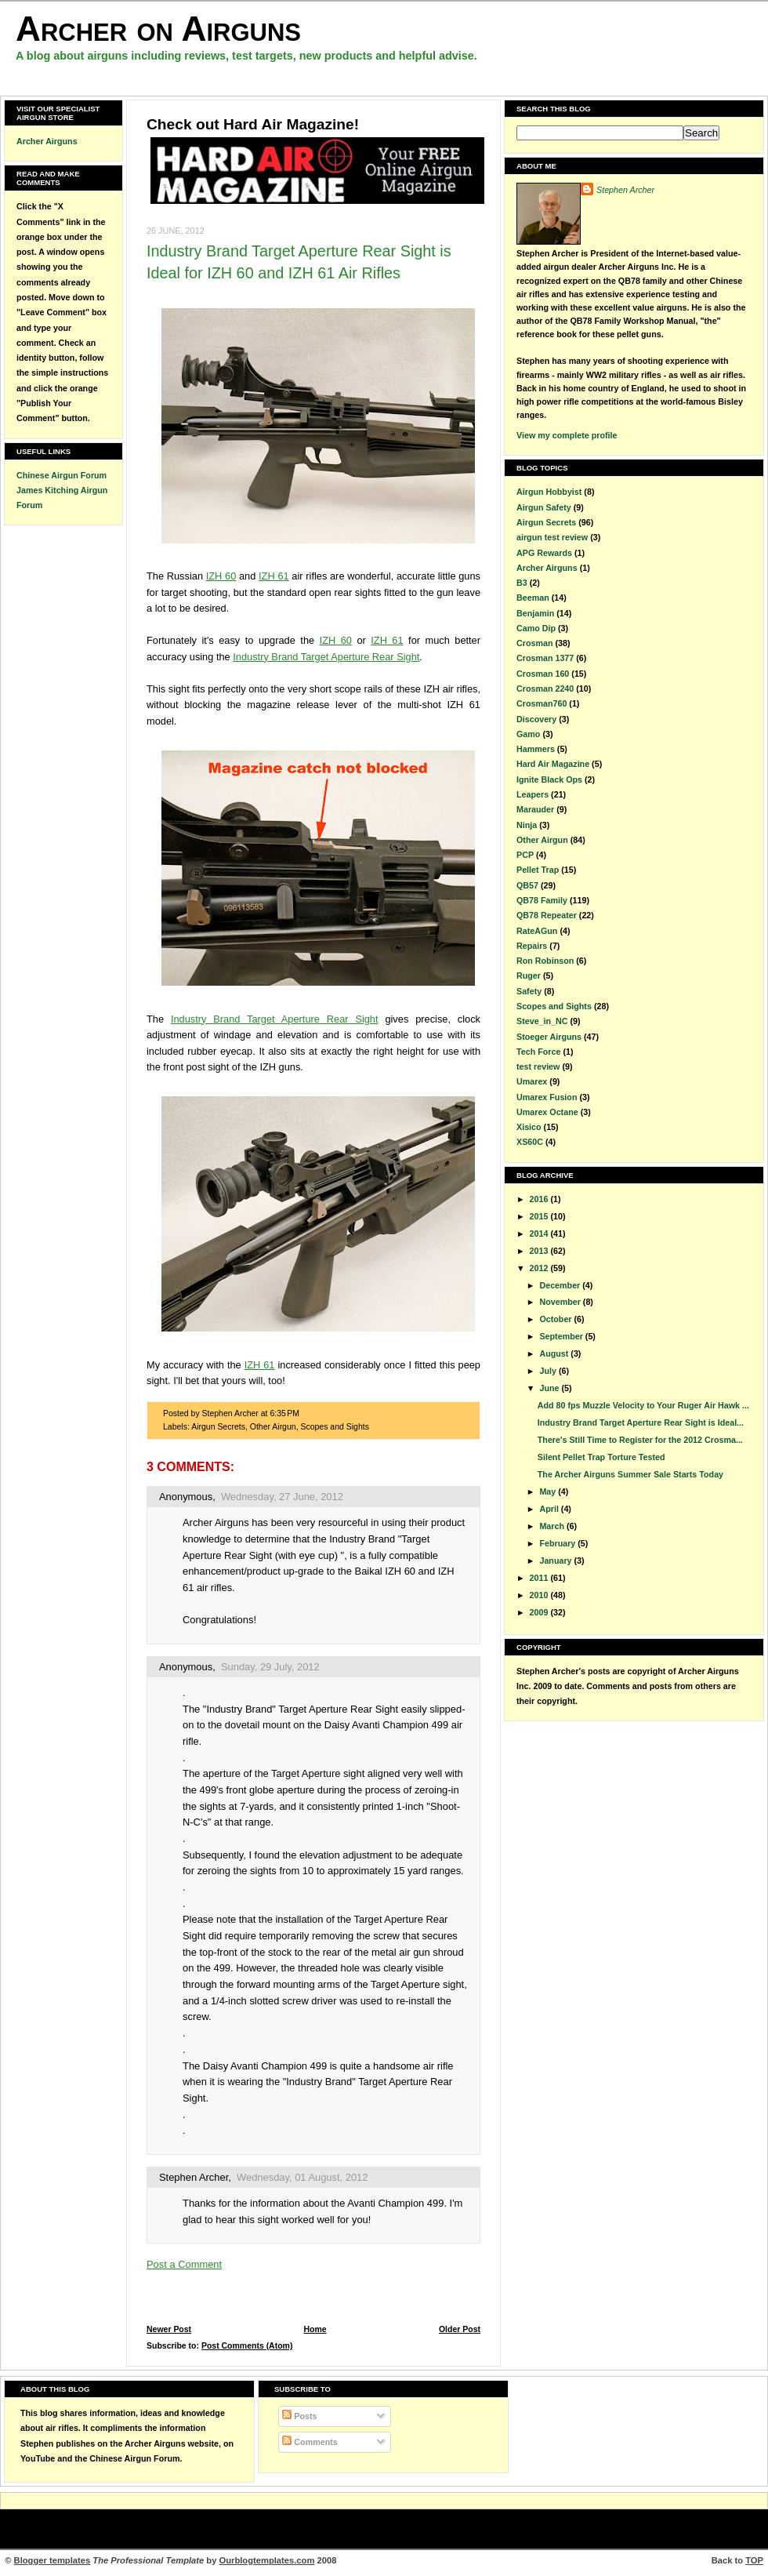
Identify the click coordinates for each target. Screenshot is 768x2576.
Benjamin (535, 613)
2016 (540, 1199)
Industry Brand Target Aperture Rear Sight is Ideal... (641, 1422)
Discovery (536, 719)
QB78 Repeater (546, 915)
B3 (521, 582)
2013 (540, 1250)
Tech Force (538, 1051)
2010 (540, 1595)
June (550, 1388)
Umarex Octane (547, 1112)
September (562, 1336)
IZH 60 (221, 576)
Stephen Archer (193, 2177)
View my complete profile (566, 435)
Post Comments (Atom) (247, 2346)
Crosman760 (541, 703)
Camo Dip (536, 628)
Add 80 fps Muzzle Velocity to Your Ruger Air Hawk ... (643, 1405)
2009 (540, 1612)
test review (538, 1066)
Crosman (534, 643)
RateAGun (536, 931)
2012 (540, 1268)
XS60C (529, 1141)
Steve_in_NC (542, 1021)
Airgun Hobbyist (548, 491)
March (553, 1526)
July (548, 1370)
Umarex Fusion (546, 1097)
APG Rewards (544, 553)
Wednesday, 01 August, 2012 (302, 2177)
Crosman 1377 (545, 658)
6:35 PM (284, 1413)
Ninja (526, 825)
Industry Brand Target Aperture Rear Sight (326, 657)
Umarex (531, 1081)
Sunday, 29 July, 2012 (270, 1667)
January (556, 1560)
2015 (540, 1216)
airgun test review (552, 537)
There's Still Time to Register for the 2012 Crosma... (640, 1439)
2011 (540, 1577)
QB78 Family (541, 900)
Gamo (528, 734)
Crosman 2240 (545, 688)
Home (314, 2329)
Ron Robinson (545, 960)
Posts (299, 2416)
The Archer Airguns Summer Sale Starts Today (630, 1474)
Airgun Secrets (218, 1426)
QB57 (527, 885)
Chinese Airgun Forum (61, 475)
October (556, 1319)
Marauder (535, 809)
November (560, 1301)
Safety (529, 991)
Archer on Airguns (158, 28)
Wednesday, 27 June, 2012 (282, 1496)
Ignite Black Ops (549, 779)
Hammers (535, 749)
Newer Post (169, 2329)
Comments (309, 2442)
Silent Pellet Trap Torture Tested (601, 1457)
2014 (540, 1233)
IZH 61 (274, 576)
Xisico (529, 1127)
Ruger (528, 975)
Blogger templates (52, 2560)
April (549, 1508)
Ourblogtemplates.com (267, 2560)
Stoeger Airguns (548, 1036)
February (558, 1543)
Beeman (532, 597)
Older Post (459, 2329)
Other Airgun (273, 1426)
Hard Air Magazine (552, 763)
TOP (754, 2560)
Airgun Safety (543, 507)
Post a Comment (184, 2264)
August (555, 1353)
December (560, 1285)
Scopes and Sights (334, 1426)
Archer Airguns (47, 141)
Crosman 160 (542, 673)
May (548, 1491)
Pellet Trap (537, 869)
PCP (525, 854)
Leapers (532, 794)
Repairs (531, 945)
